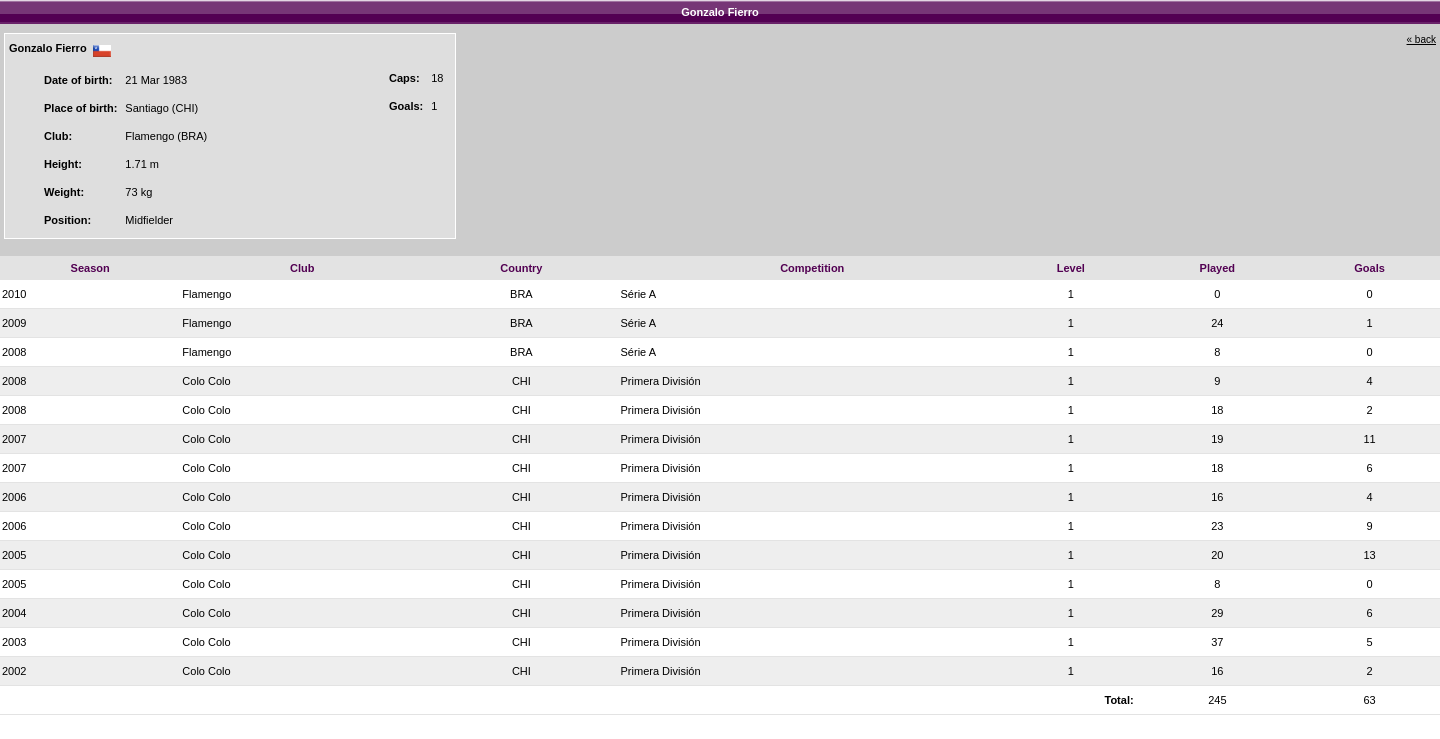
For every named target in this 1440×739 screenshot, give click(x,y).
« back (1421, 39)
